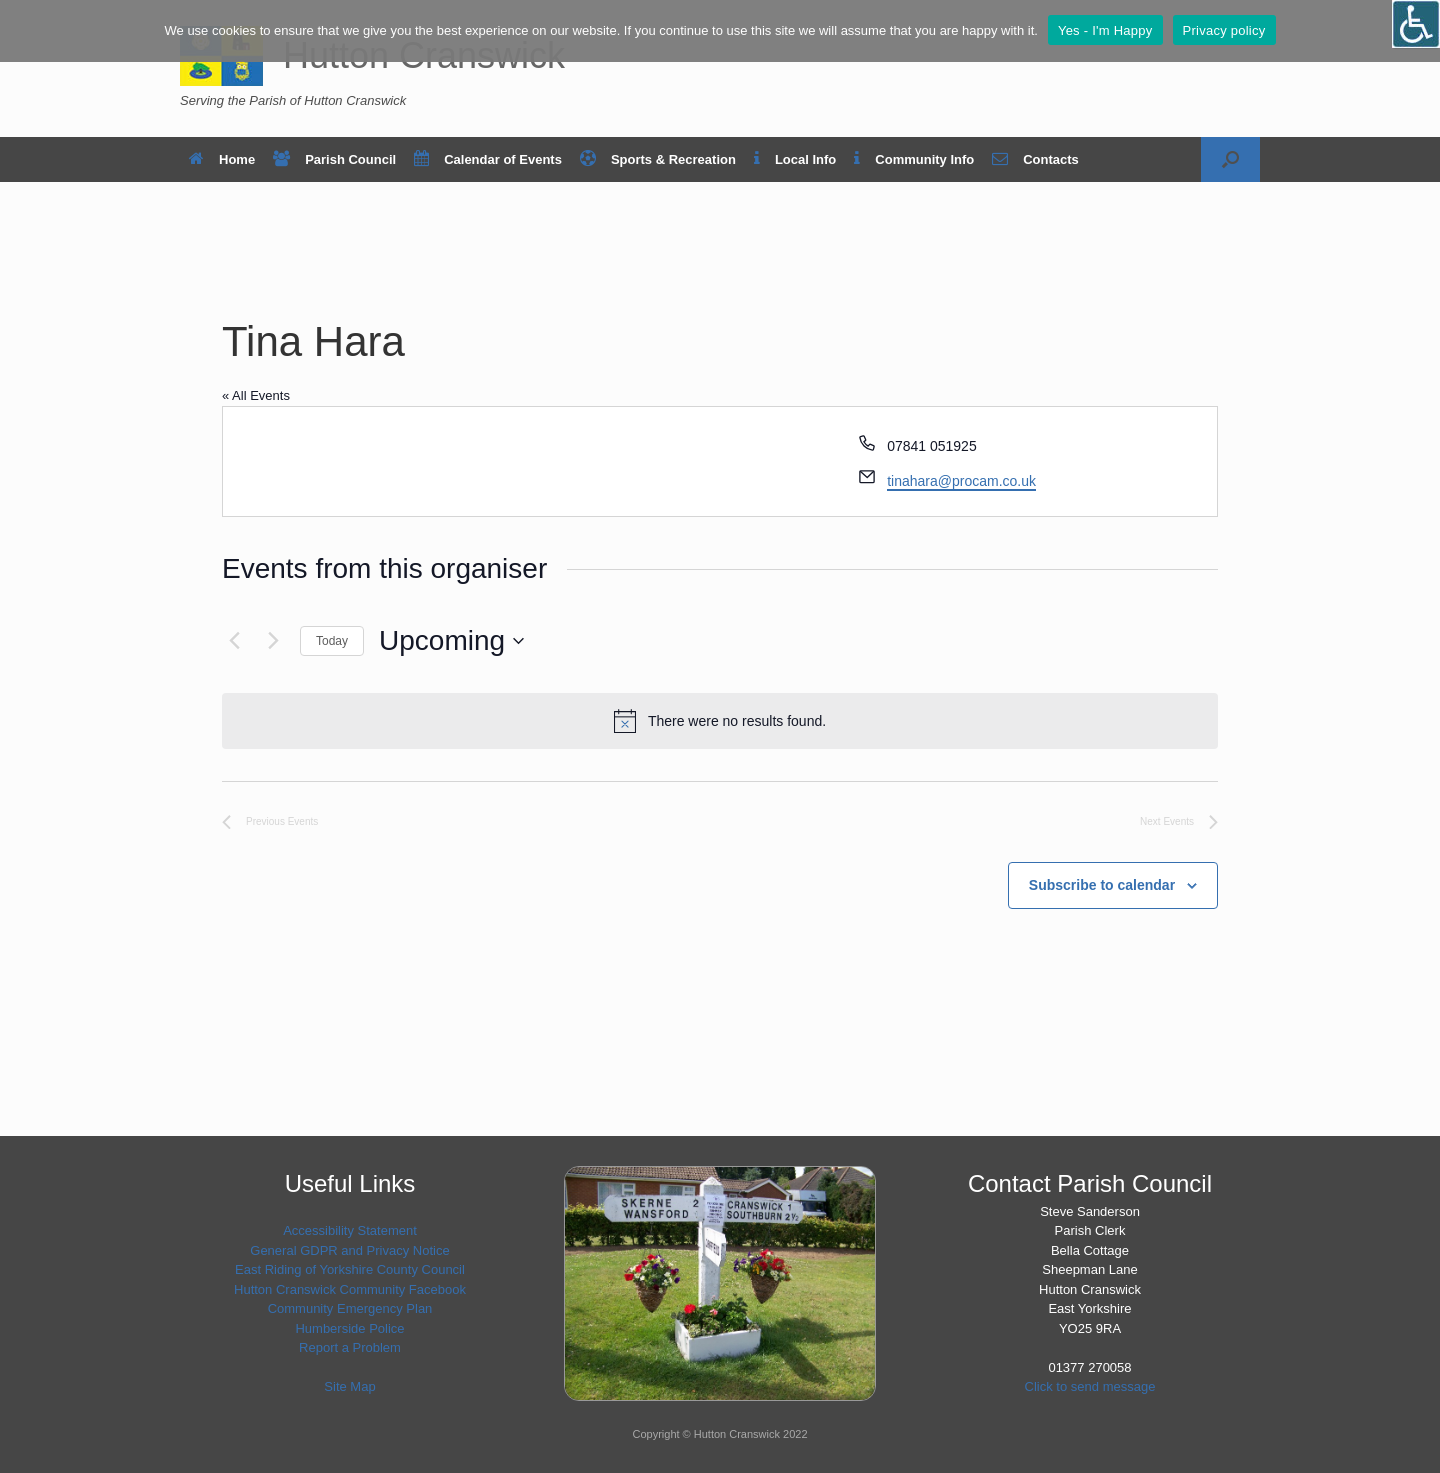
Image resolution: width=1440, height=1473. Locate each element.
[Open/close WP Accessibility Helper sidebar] (1416, 24)
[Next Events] (273, 641)
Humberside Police (349, 1328)
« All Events (256, 395)
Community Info (914, 159)
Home (222, 159)
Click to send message (1090, 1386)
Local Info (795, 159)
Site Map (349, 1386)
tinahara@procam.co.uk (961, 481)
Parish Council (334, 159)
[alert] (720, 721)
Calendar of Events (488, 159)
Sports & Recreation (658, 159)
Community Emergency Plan (350, 1308)
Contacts (1035, 159)
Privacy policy (1224, 30)
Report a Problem (350, 1347)
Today (332, 641)
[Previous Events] (234, 641)
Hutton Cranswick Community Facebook (350, 1289)
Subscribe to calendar (1102, 885)
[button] (1230, 159)
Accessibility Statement (350, 1230)
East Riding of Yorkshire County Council (350, 1269)
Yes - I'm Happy (1105, 30)
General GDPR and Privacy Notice (349, 1250)
